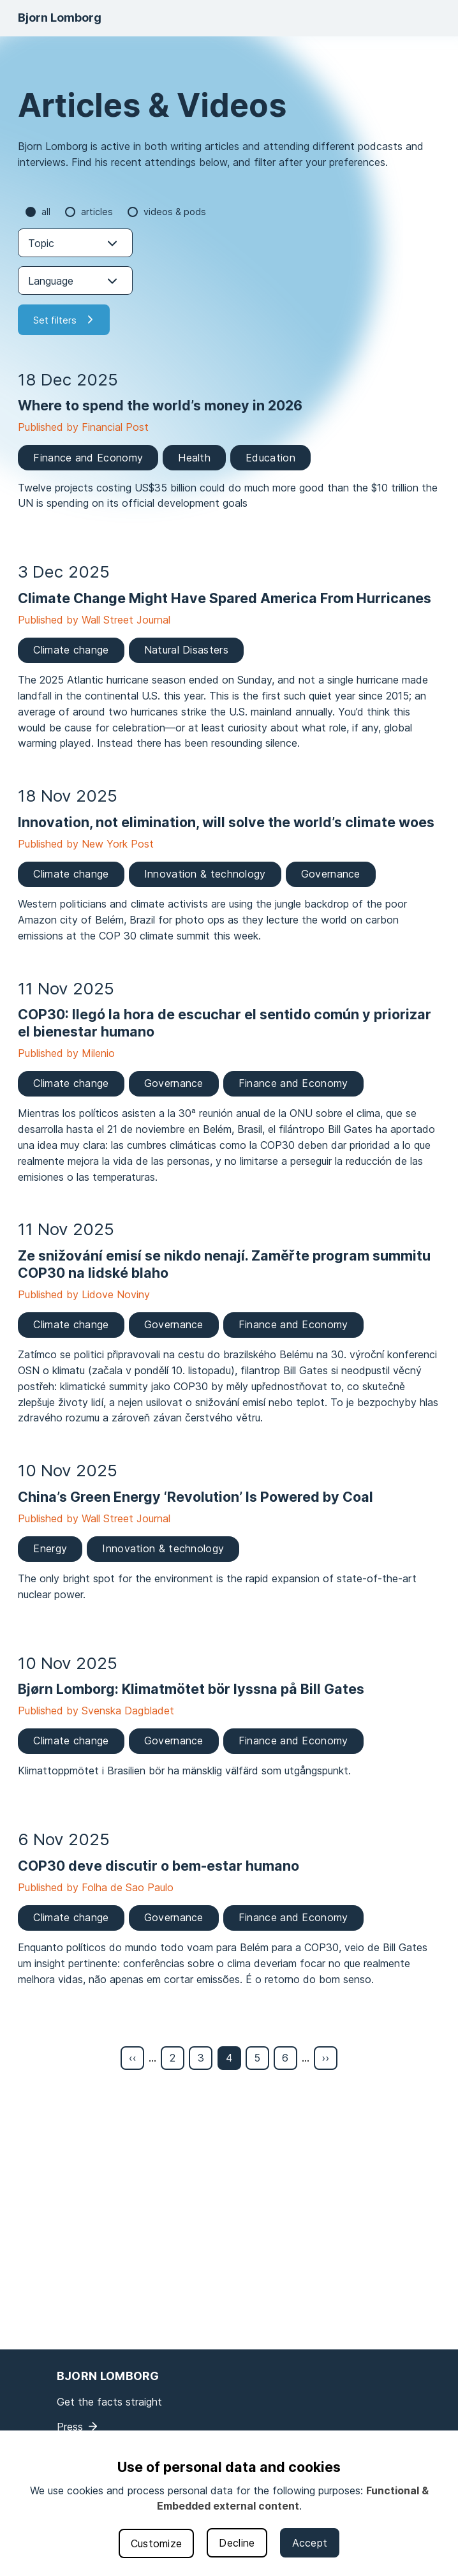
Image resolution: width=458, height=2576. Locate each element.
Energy (50, 1548)
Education (270, 457)
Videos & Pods (175, 211)
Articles (97, 211)
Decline (237, 2542)
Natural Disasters (186, 649)
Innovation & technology (205, 873)
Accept (310, 2542)
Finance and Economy (88, 457)
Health (194, 457)
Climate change (70, 649)
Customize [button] (156, 2543)
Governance (330, 873)
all (45, 211)
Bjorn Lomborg (59, 17)
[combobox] (75, 242)
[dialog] (229, 2503)
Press (70, 2426)
